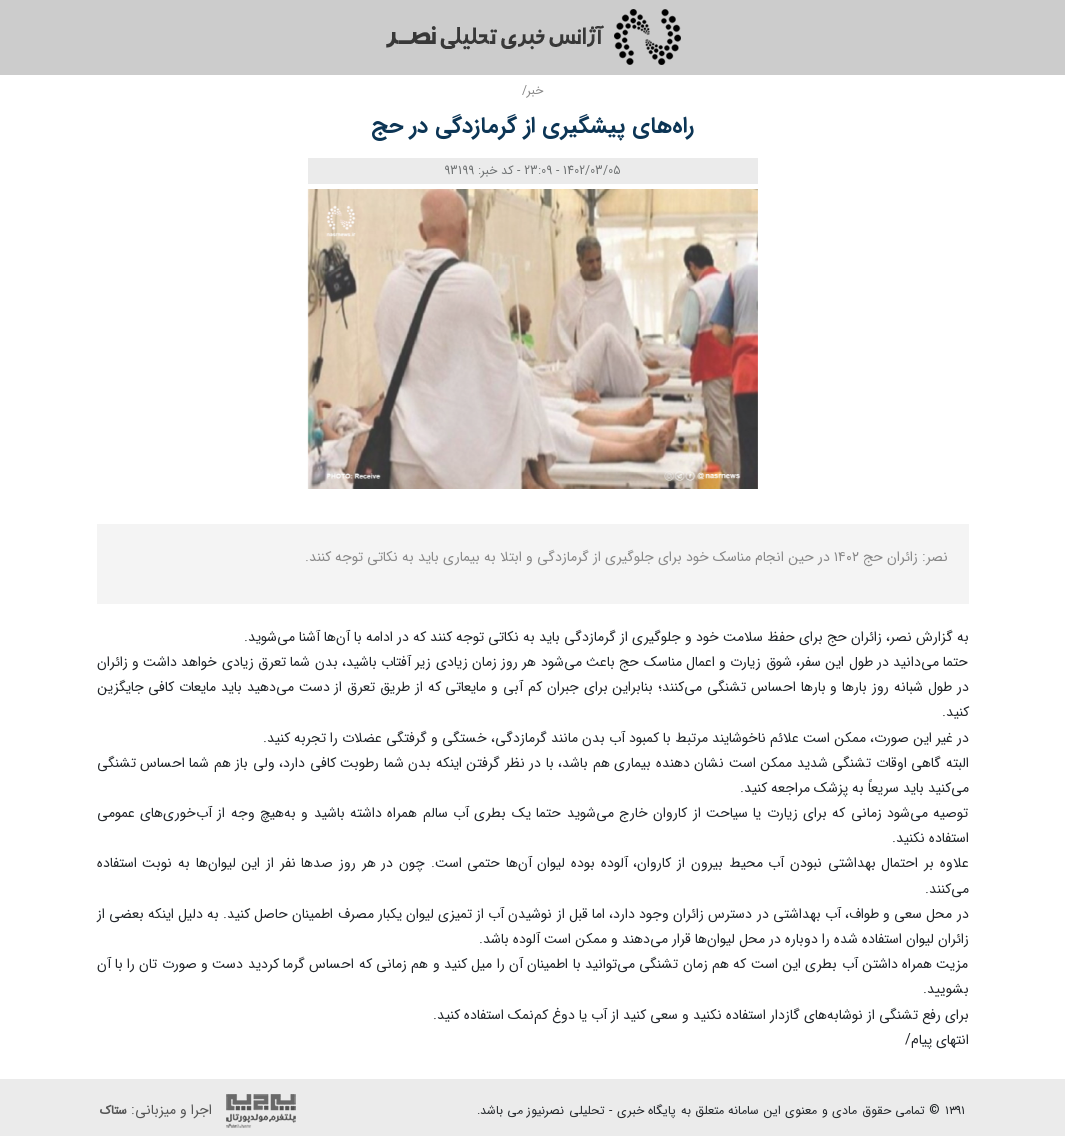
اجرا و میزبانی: (203, 1111)
